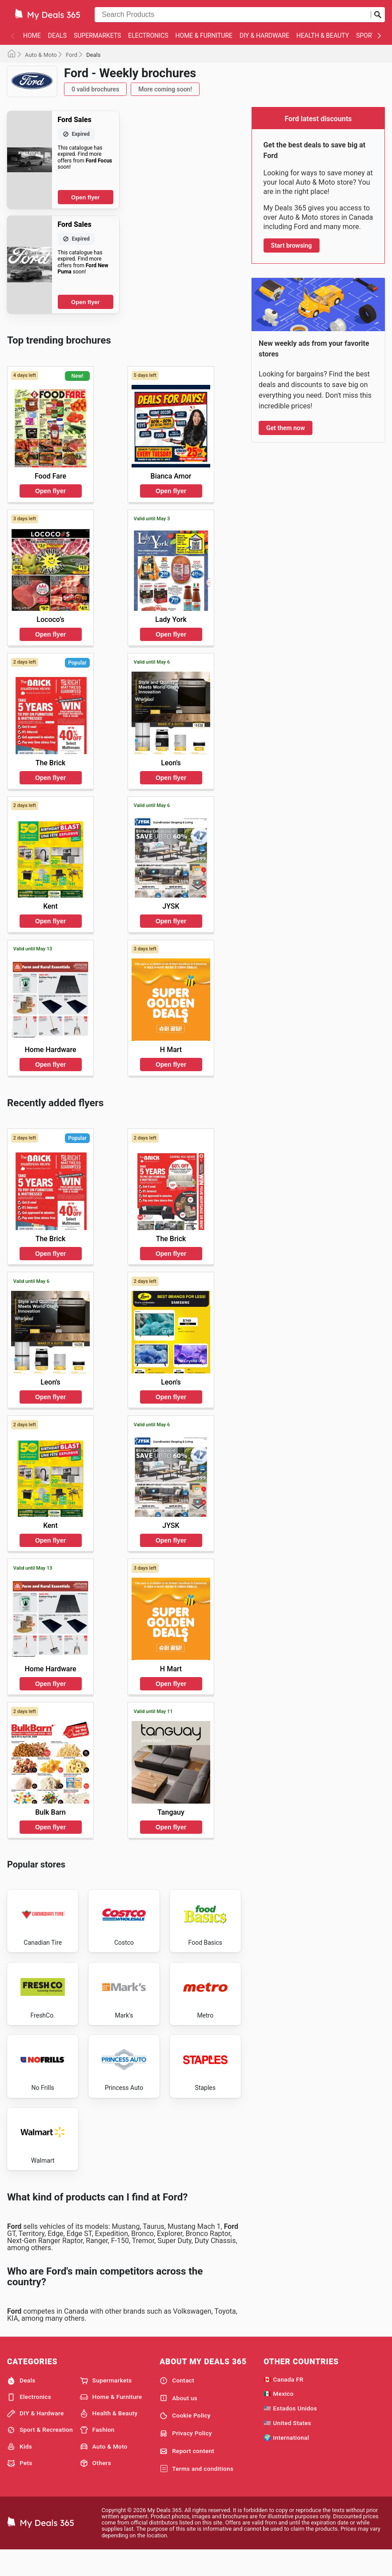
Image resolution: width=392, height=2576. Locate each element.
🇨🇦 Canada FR (283, 2403)
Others (95, 2488)
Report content (187, 2476)
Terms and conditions (196, 2493)
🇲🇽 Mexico (278, 2418)
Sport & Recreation (40, 2455)
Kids (19, 2471)
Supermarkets (97, 35)
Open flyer (85, 197)
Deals (57, 35)
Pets (19, 2488)
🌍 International (286, 2461)
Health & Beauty (322, 35)
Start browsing (291, 245)
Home (32, 35)
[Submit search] (378, 15)
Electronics (148, 35)
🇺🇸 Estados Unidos (290, 2433)
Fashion (97, 2455)
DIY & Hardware (264, 35)
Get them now (285, 427)
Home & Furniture (204, 35)
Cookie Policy (185, 2441)
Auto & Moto (41, 54)
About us (178, 2423)
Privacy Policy (186, 2458)
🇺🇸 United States (287, 2447)
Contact (177, 2405)
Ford (71, 54)
